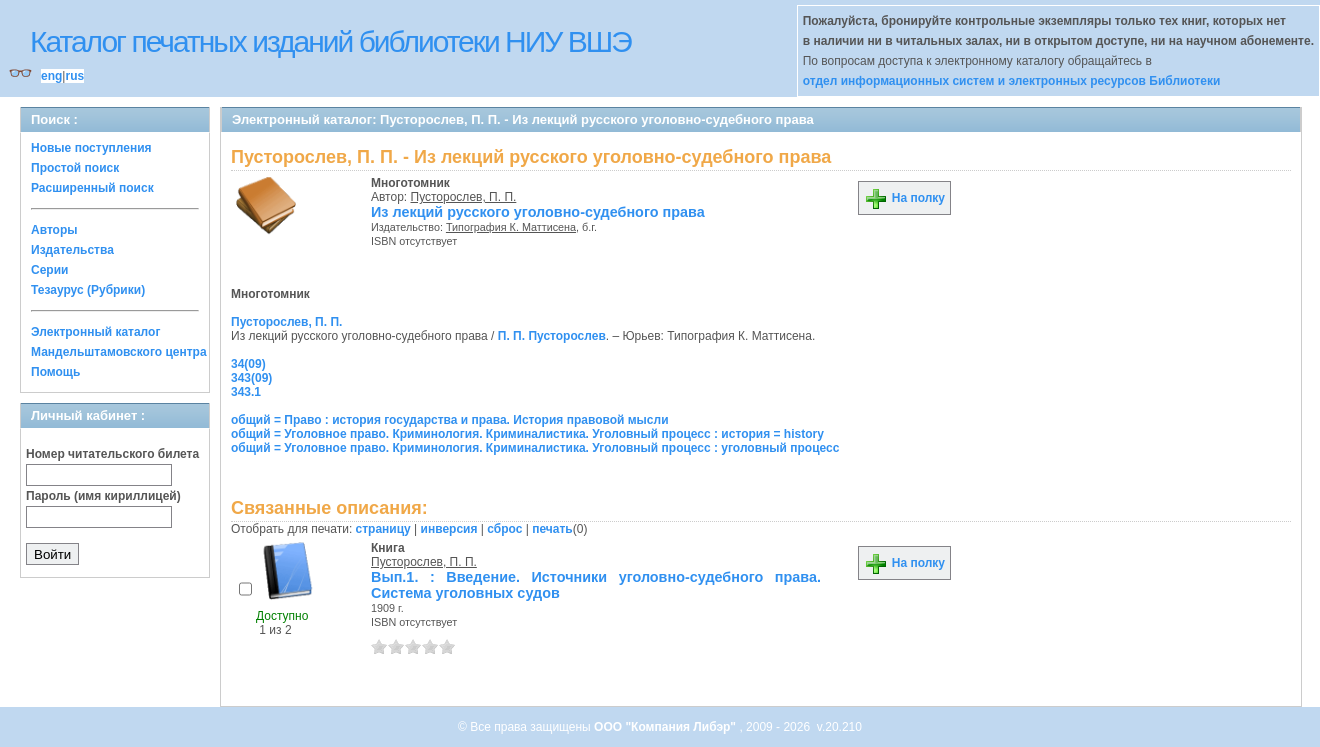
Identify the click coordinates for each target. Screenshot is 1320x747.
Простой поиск (75, 168)
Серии (49, 270)
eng (51, 76)
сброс (504, 529)
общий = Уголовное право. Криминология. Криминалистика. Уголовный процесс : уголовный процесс (535, 448)
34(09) (248, 364)
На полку (904, 198)
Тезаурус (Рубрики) (88, 290)
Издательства (72, 250)
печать (552, 529)
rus (74, 76)
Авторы (54, 230)
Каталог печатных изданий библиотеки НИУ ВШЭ (330, 41)
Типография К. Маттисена (511, 227)
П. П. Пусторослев (552, 336)
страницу (383, 529)
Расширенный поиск (92, 188)
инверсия (449, 529)
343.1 (246, 392)
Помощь (55, 372)
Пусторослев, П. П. (464, 197)
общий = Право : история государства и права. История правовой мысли (450, 420)
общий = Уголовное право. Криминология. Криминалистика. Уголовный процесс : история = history (527, 434)
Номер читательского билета (112, 454)
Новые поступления (91, 148)
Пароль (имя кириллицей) (103, 496)
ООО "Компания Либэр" (666, 727)
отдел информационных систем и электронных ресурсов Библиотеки (1012, 81)
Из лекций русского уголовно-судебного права (538, 212)
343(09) (251, 378)
